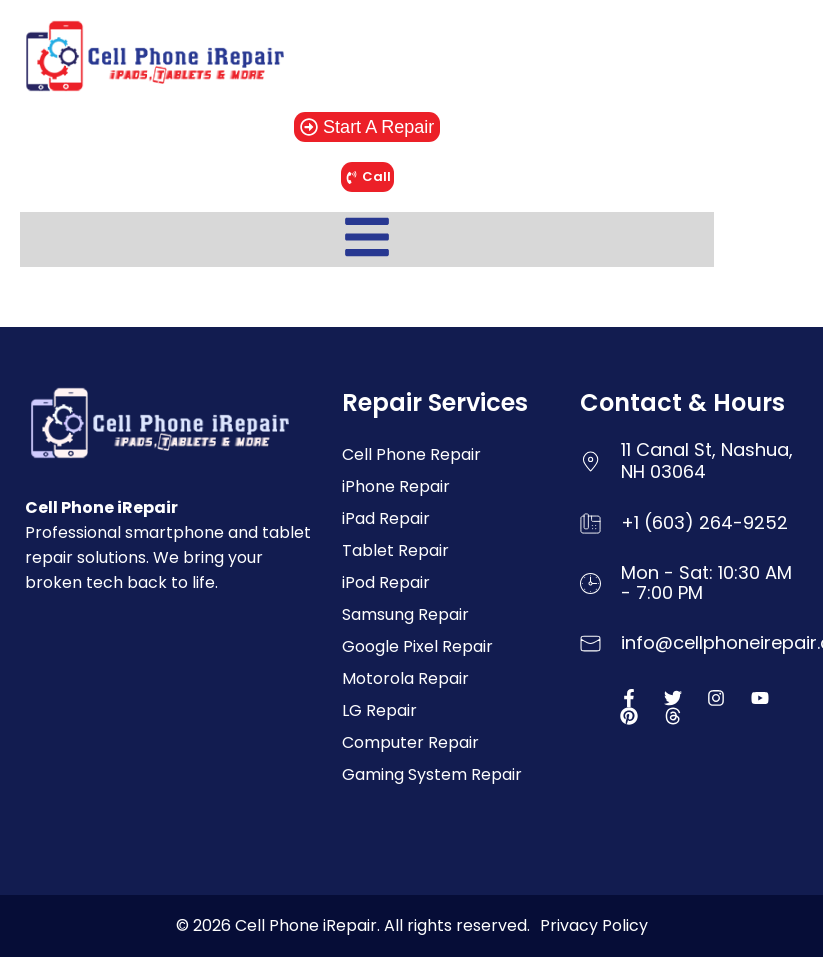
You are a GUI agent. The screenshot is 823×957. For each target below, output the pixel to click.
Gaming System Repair (432, 774)
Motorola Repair (405, 678)
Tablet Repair (395, 550)
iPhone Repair (396, 486)
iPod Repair (386, 582)
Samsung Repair (405, 614)
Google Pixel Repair (417, 646)
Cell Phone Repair (411, 454)
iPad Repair (386, 518)
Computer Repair (410, 742)
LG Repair (379, 710)
